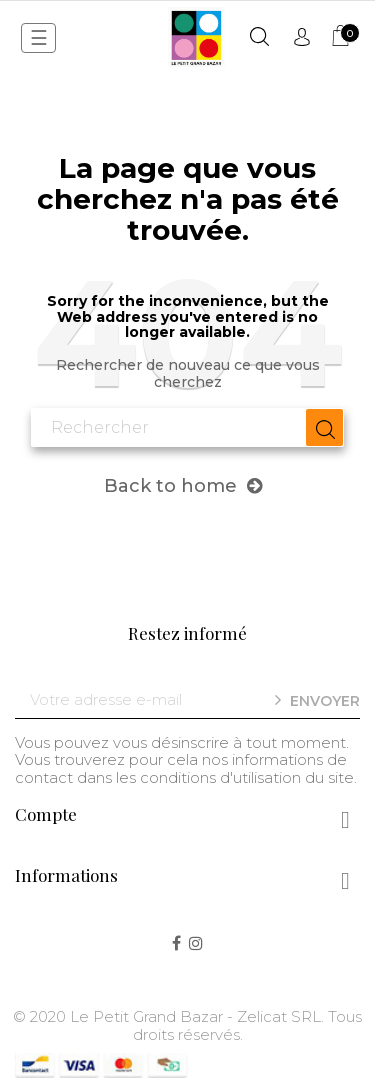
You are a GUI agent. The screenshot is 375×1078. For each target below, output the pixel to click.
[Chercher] (187, 428)
